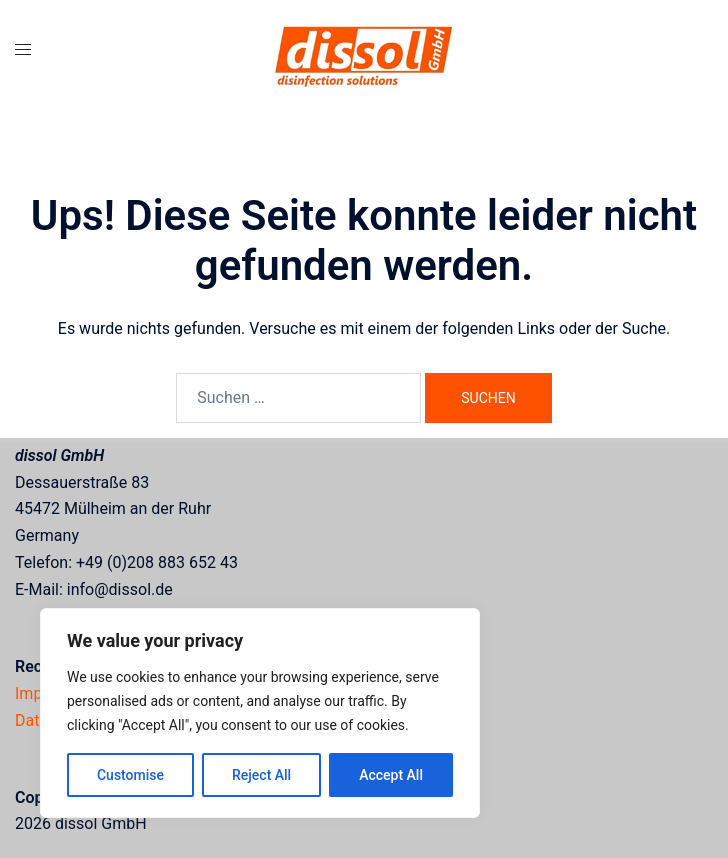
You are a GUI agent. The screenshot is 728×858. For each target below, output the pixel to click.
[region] (260, 713)
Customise (130, 775)
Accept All (391, 775)
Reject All (261, 775)
